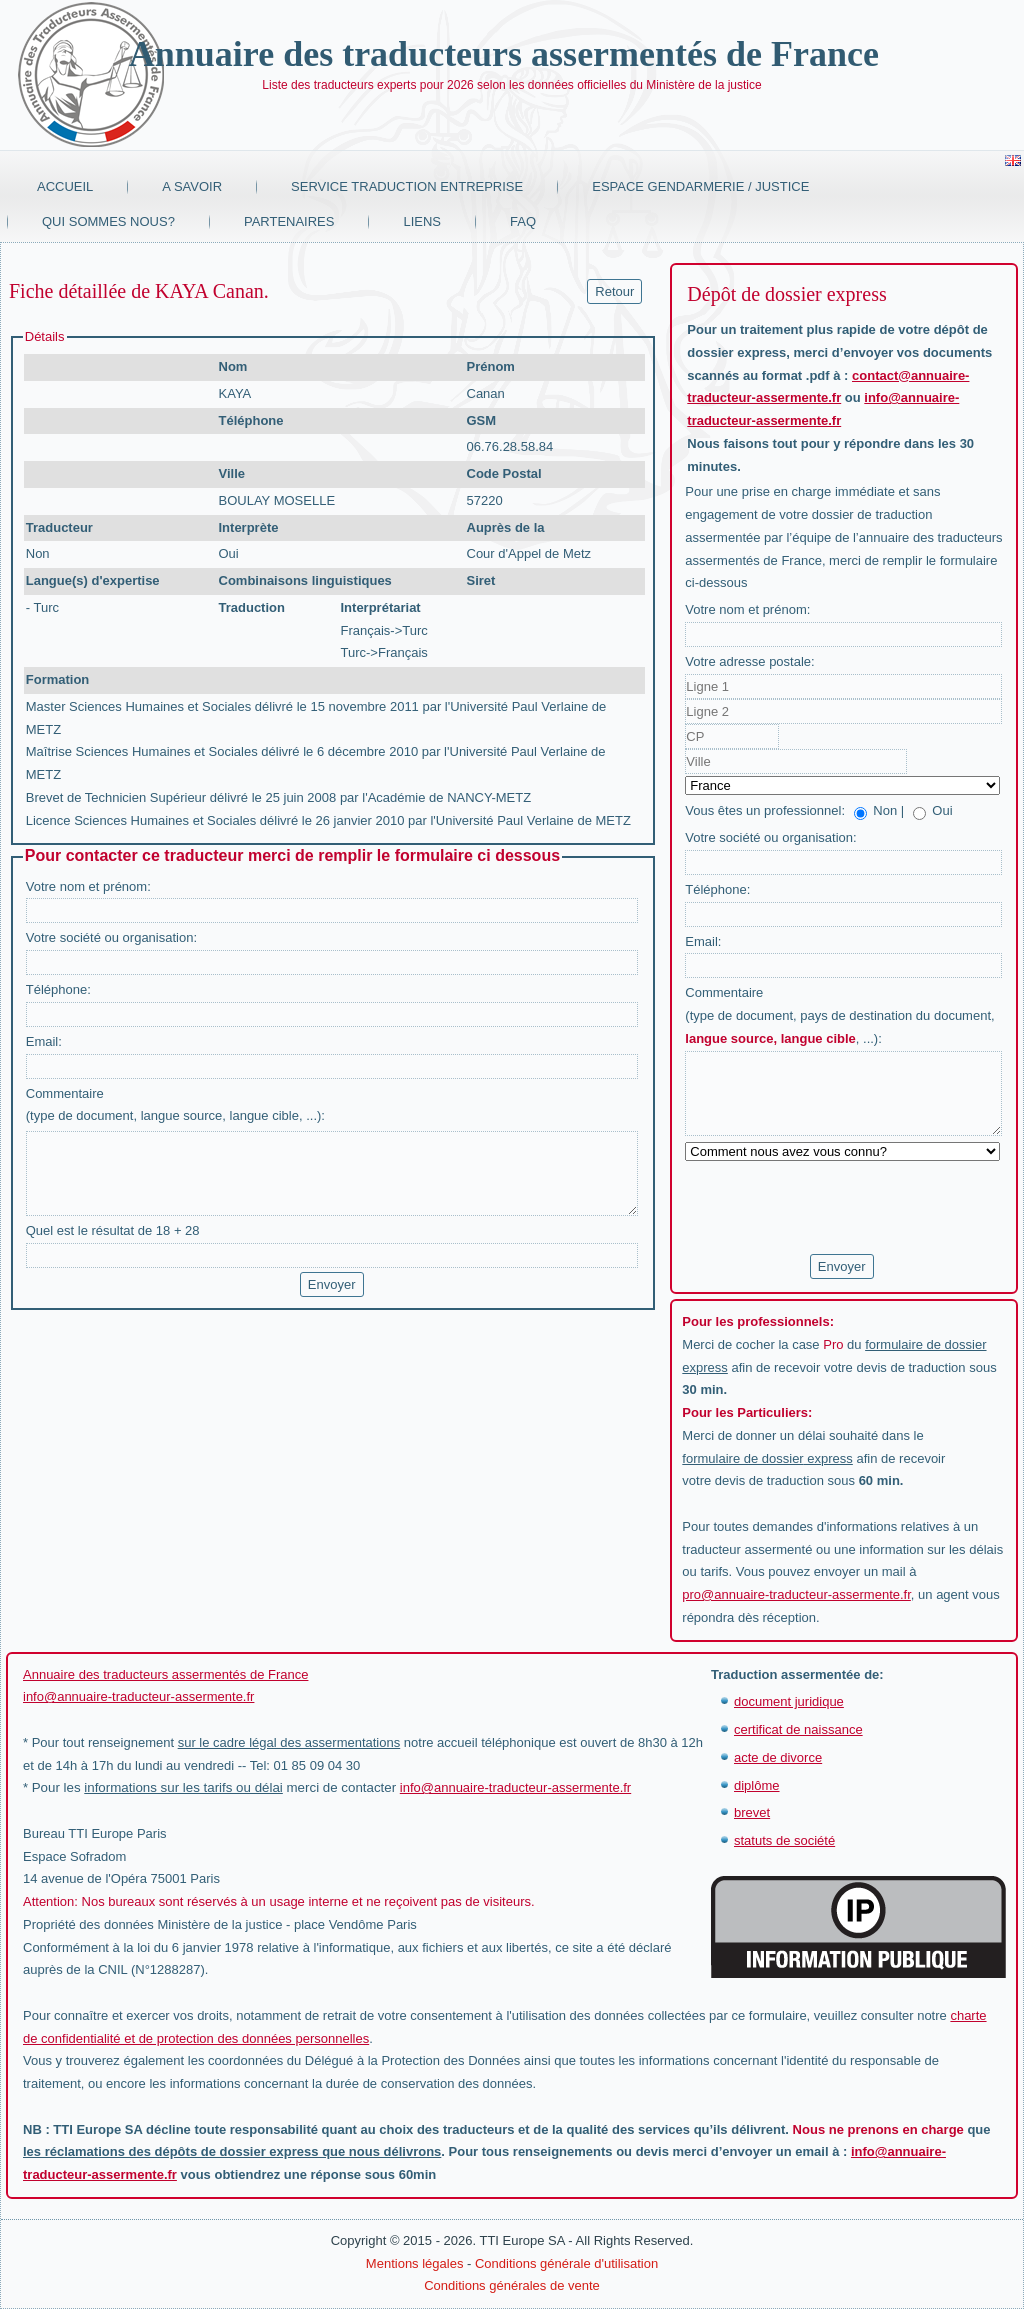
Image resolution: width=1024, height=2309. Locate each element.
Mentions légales (415, 2263)
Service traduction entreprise (407, 186)
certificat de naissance (798, 1729)
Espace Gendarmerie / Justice (700, 186)
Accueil (65, 186)
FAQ (523, 221)
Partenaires (289, 221)
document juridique (789, 1701)
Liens (422, 221)
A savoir (192, 186)
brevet (752, 1812)
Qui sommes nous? (108, 221)
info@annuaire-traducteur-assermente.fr (138, 1696)
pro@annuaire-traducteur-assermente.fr (796, 1594)
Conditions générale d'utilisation (566, 2263)
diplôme (757, 1785)
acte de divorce (778, 1757)
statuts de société (784, 1840)
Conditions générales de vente (512, 2285)
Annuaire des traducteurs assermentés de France (504, 54)
